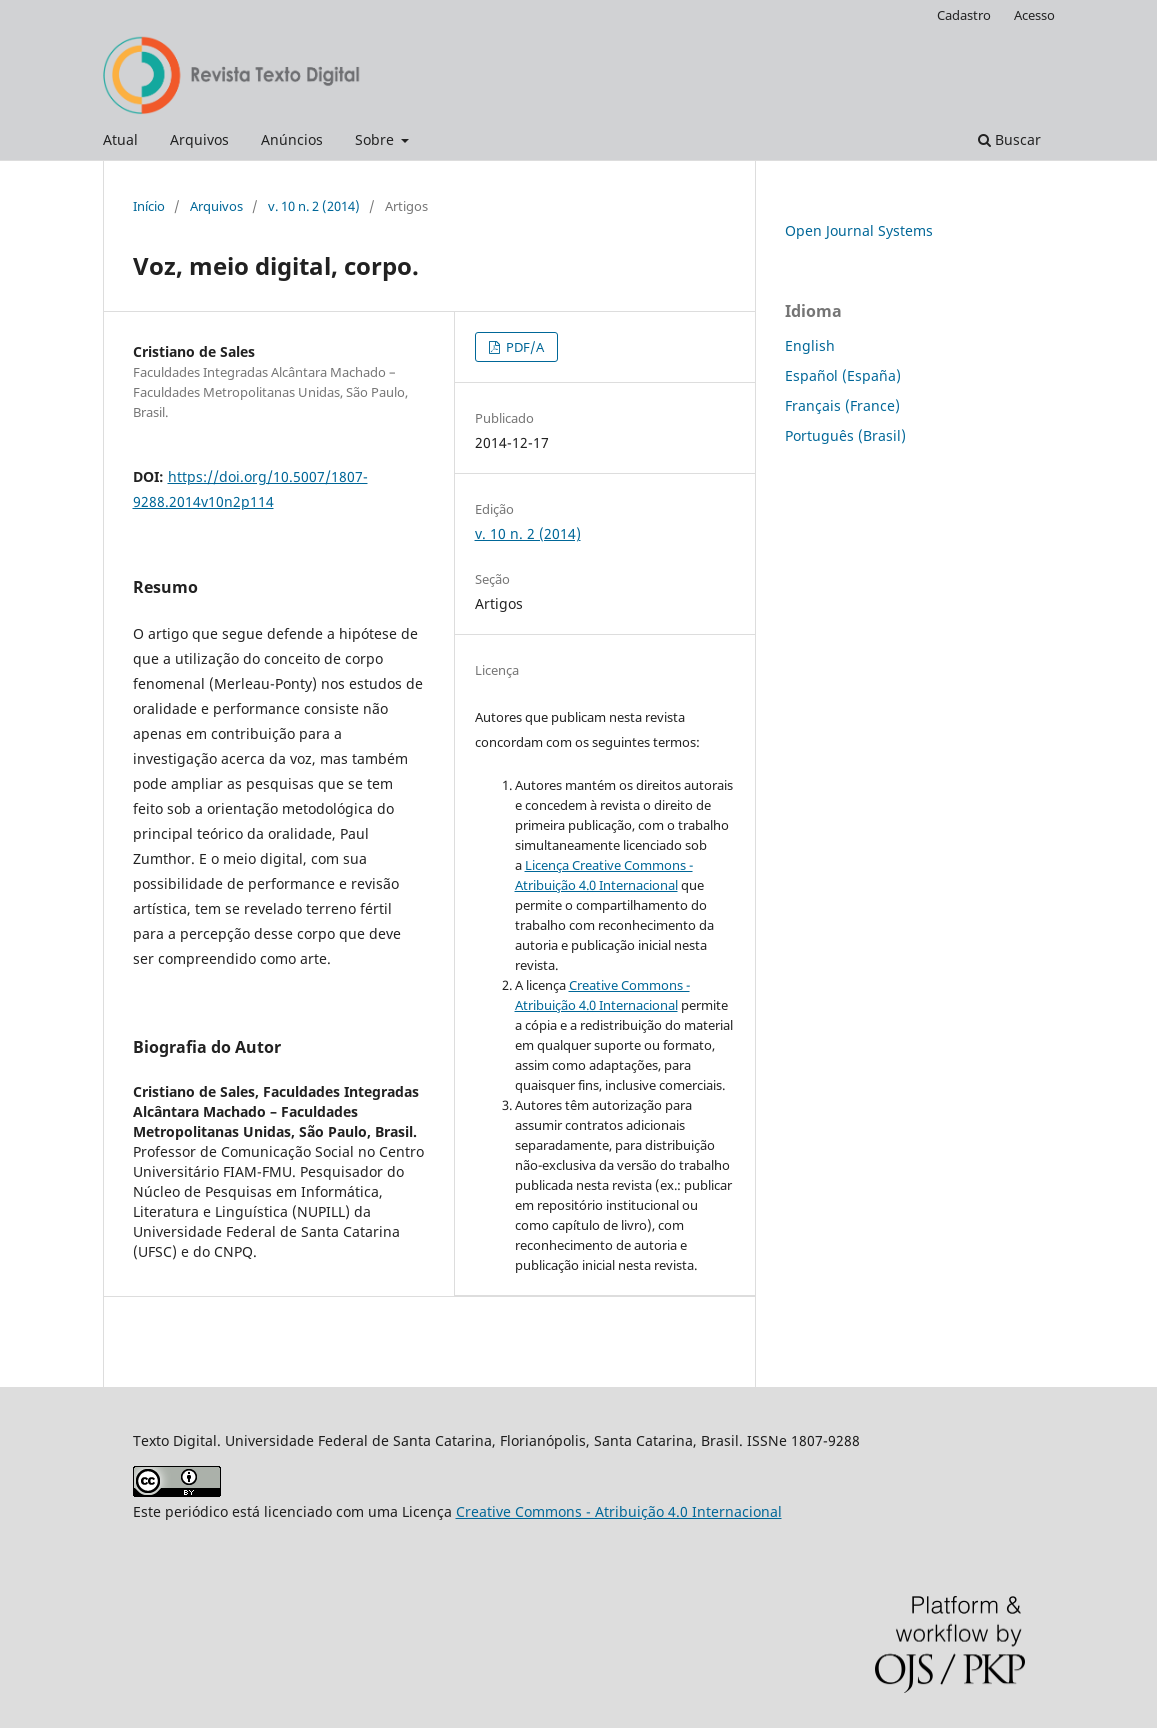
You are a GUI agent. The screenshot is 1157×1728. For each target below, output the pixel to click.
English (810, 345)
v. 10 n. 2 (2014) (314, 206)
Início (149, 206)
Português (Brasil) (845, 435)
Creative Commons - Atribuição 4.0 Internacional (619, 1511)
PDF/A (523, 347)
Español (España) (843, 375)
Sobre (376, 139)
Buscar (1009, 139)
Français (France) (842, 405)
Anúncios (292, 139)
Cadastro (964, 15)
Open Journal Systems (859, 230)
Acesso (1034, 15)
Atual (120, 139)
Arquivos (199, 139)
